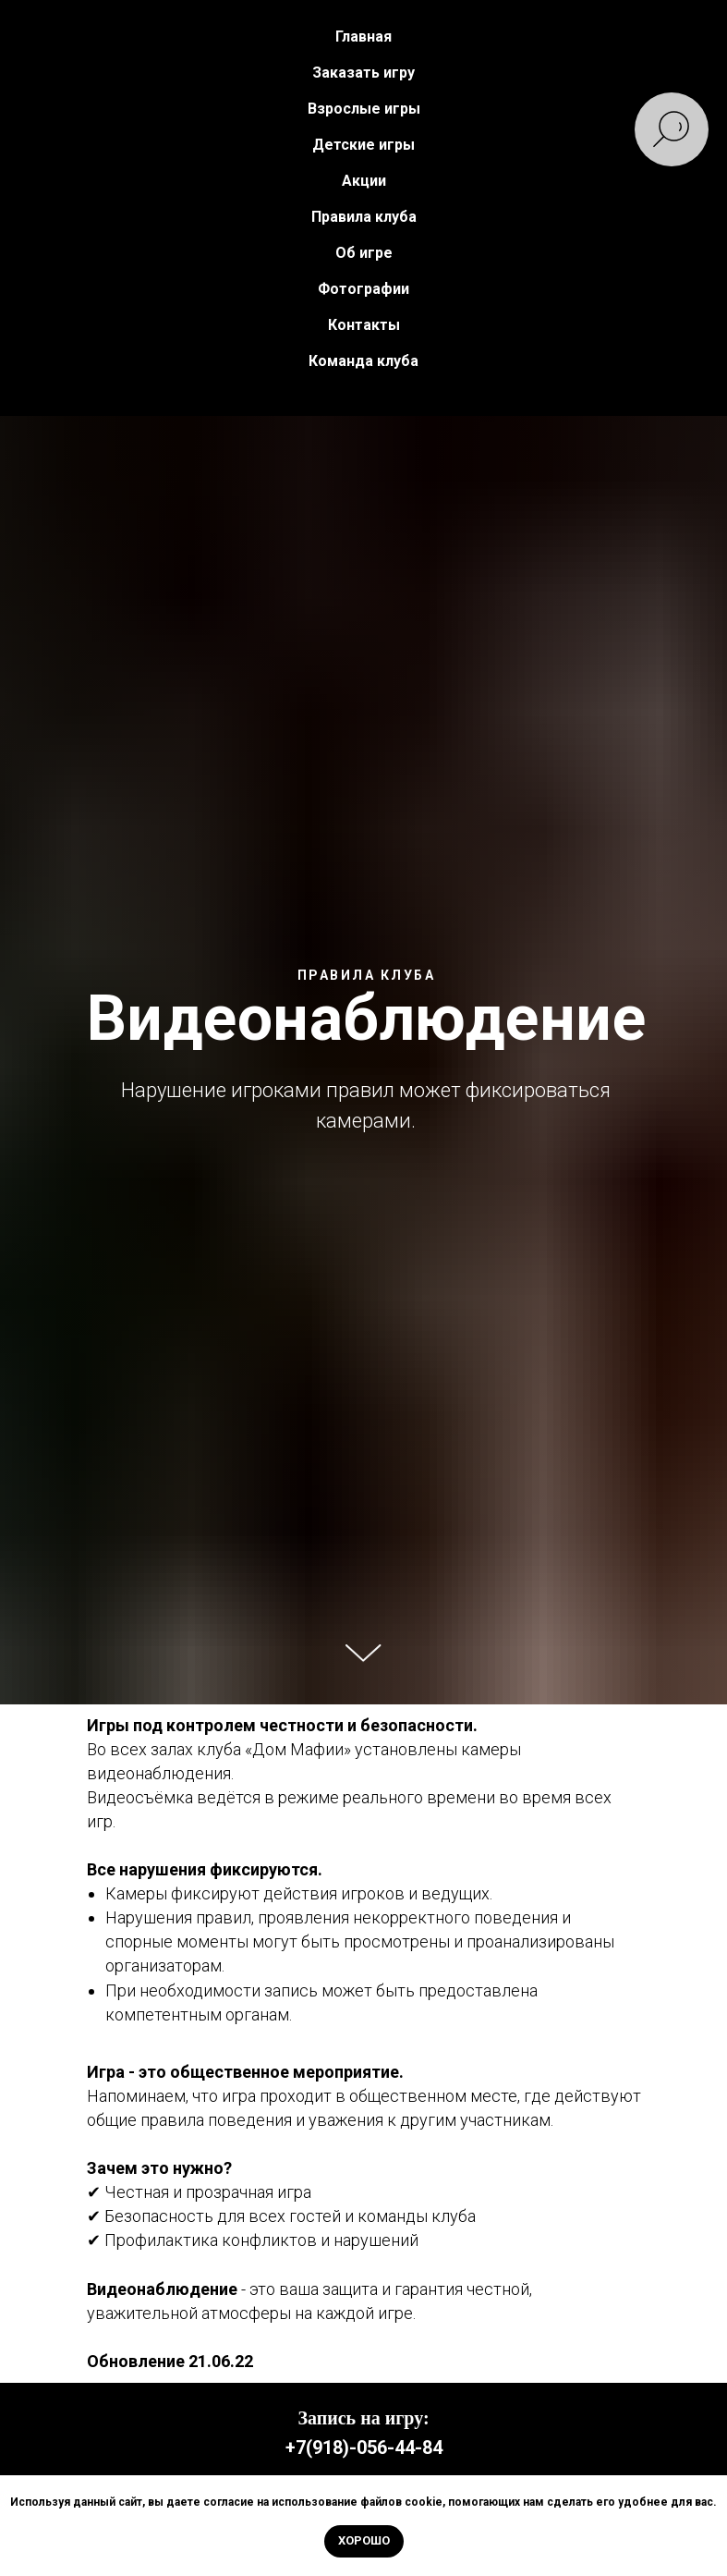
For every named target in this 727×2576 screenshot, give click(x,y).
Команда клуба (363, 361)
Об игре (364, 253)
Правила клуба (364, 217)
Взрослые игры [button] (364, 108)
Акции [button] (364, 180)
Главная (363, 36)
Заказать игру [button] (363, 72)
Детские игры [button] (363, 144)
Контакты (364, 325)
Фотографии (363, 289)
